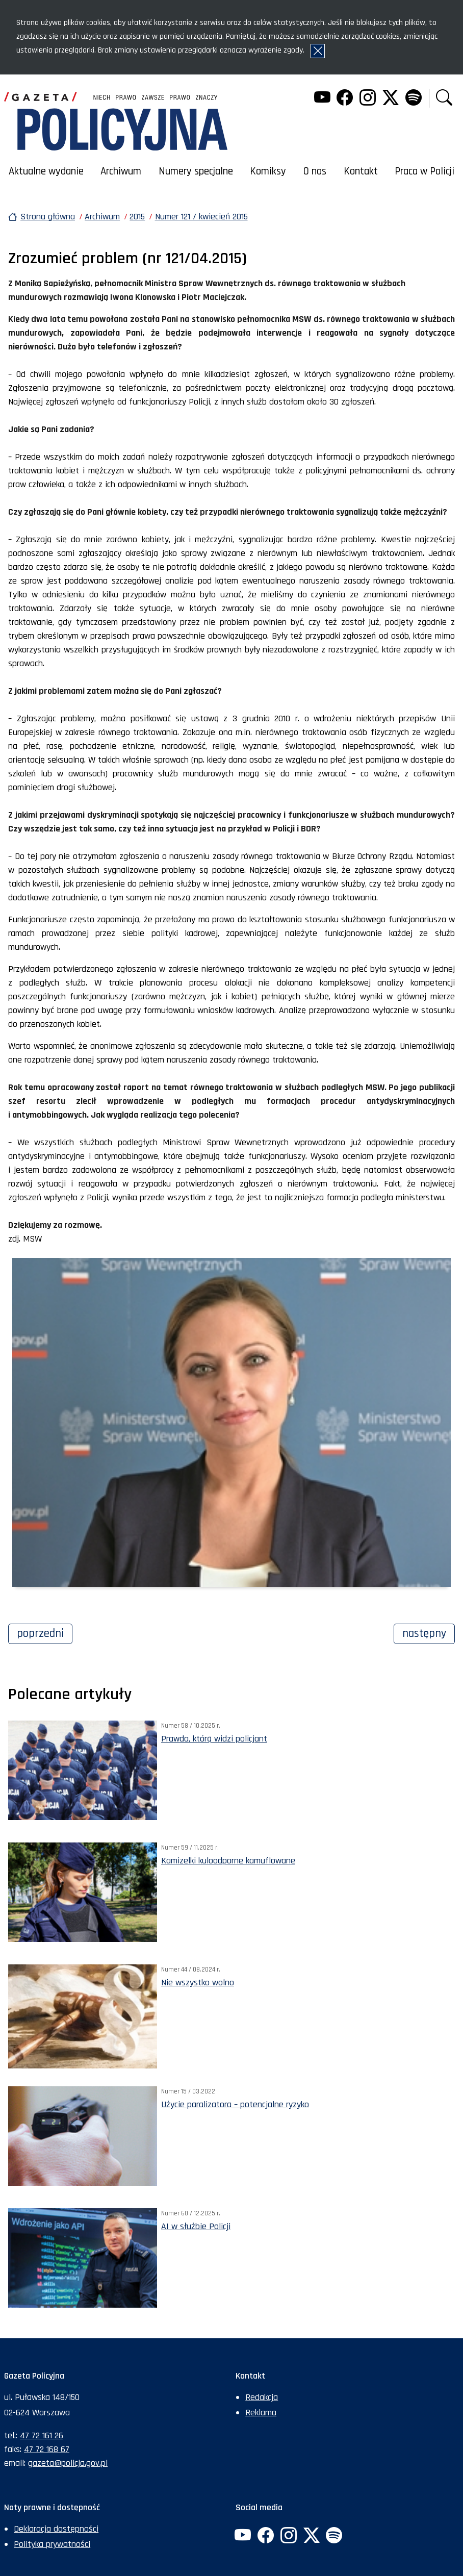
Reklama (260, 2412)
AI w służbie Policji (195, 2226)
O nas (314, 171)
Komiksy (268, 171)
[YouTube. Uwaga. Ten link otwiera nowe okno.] (321, 98)
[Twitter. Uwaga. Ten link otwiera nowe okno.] (390, 98)
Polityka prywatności (52, 2544)
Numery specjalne (196, 171)
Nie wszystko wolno (197, 1982)
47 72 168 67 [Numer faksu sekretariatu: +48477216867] (46, 2449)
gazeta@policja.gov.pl (68, 2463)
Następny (428, 1632)
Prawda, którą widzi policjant (214, 1739)
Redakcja (261, 2397)
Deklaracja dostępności (56, 2529)
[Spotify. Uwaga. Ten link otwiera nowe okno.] (413, 98)
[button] (444, 98)
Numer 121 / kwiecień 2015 (201, 216)
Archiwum (120, 171)
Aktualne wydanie (46, 171)
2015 (137, 216)
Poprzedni (44, 1632)
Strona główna (47, 216)
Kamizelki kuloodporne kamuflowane (228, 1860)
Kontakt (361, 171)
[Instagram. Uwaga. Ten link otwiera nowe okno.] (367, 98)
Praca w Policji (424, 171)
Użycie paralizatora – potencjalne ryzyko (235, 2104)
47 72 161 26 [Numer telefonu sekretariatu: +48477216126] (41, 2435)
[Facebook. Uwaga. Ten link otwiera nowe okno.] (344, 98)
